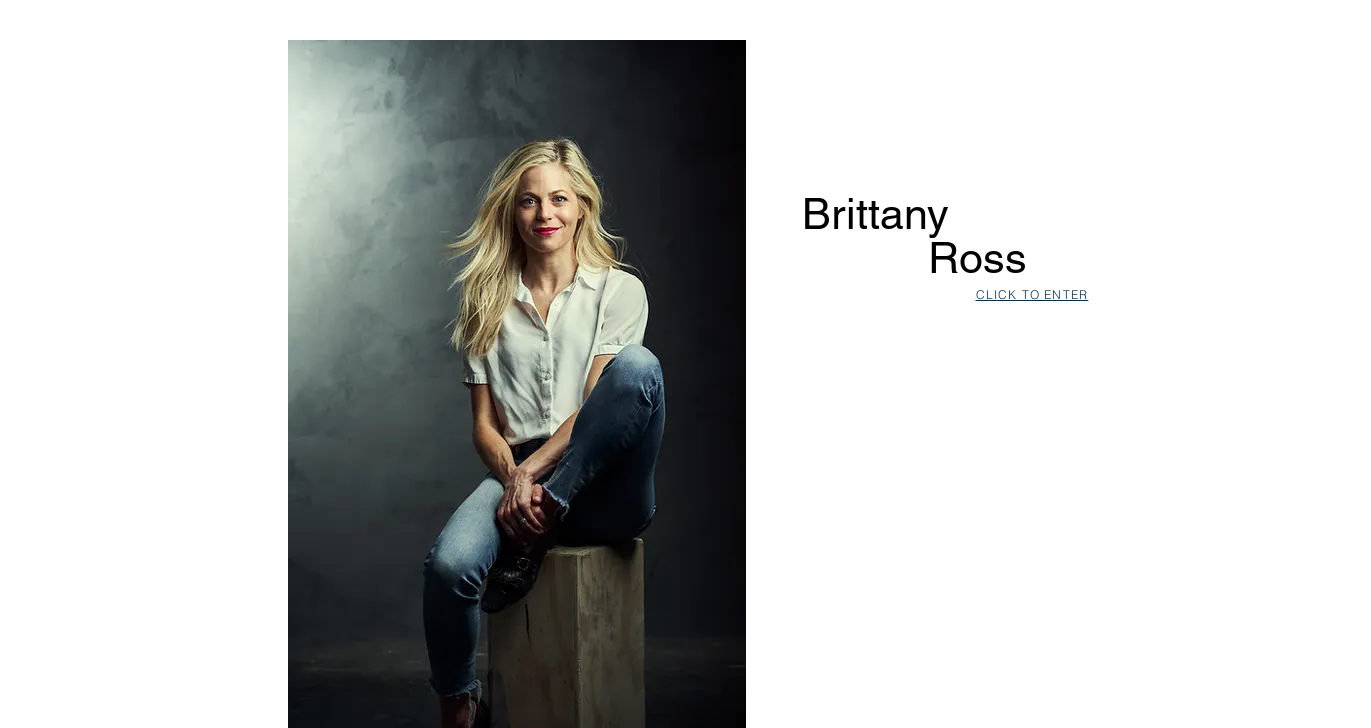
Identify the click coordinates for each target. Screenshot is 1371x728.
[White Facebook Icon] (1318, 305)
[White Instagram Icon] (1318, 422)
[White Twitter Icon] (1318, 344)
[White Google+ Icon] (1318, 383)
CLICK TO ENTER (1032, 294)
